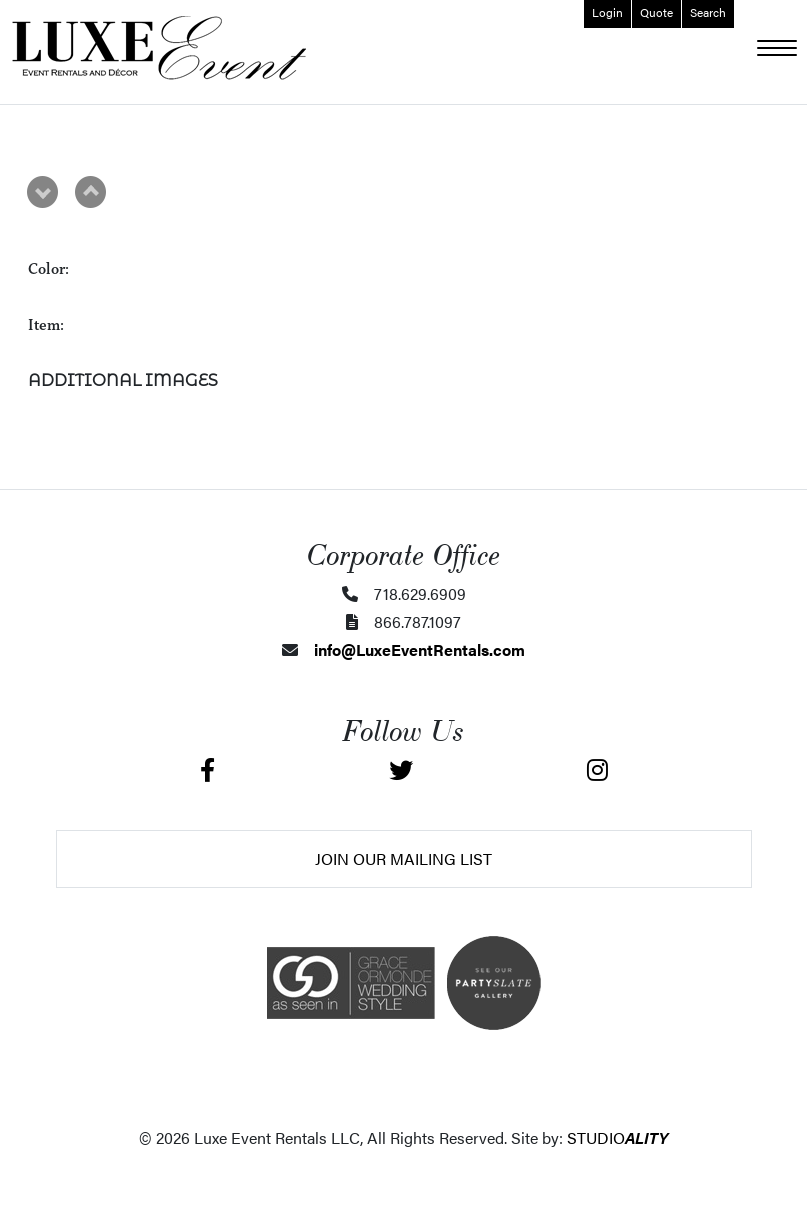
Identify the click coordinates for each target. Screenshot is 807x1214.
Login (607, 12)
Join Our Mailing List (403, 858)
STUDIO (617, 1137)
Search (708, 12)
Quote (656, 12)
